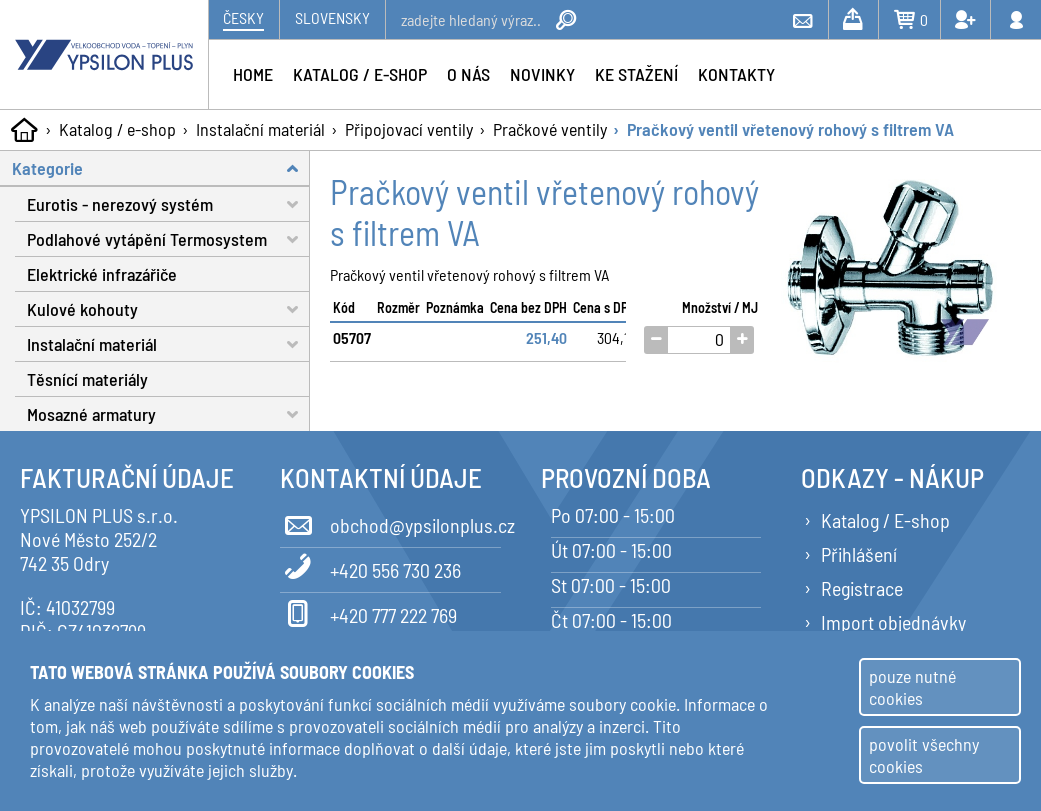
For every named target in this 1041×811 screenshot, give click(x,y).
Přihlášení (859, 554)
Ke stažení (636, 74)
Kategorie (161, 168)
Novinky (542, 74)
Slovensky (332, 17)
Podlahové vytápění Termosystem (168, 239)
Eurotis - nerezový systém (168, 204)
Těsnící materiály (87, 379)
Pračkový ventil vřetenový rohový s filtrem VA (790, 129)
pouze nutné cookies (912, 687)
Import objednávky (893, 622)
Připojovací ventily (409, 129)
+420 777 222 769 (368, 612)
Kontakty (736, 74)
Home (253, 74)
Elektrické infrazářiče (102, 274)
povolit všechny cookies (924, 755)
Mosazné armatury (168, 414)
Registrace (862, 588)
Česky (243, 17)
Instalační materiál (260, 129)
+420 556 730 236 (370, 567)
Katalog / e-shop (117, 129)
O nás (468, 74)
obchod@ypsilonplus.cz (390, 522)
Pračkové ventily (550, 129)
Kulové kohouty (168, 309)
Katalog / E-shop (885, 520)
